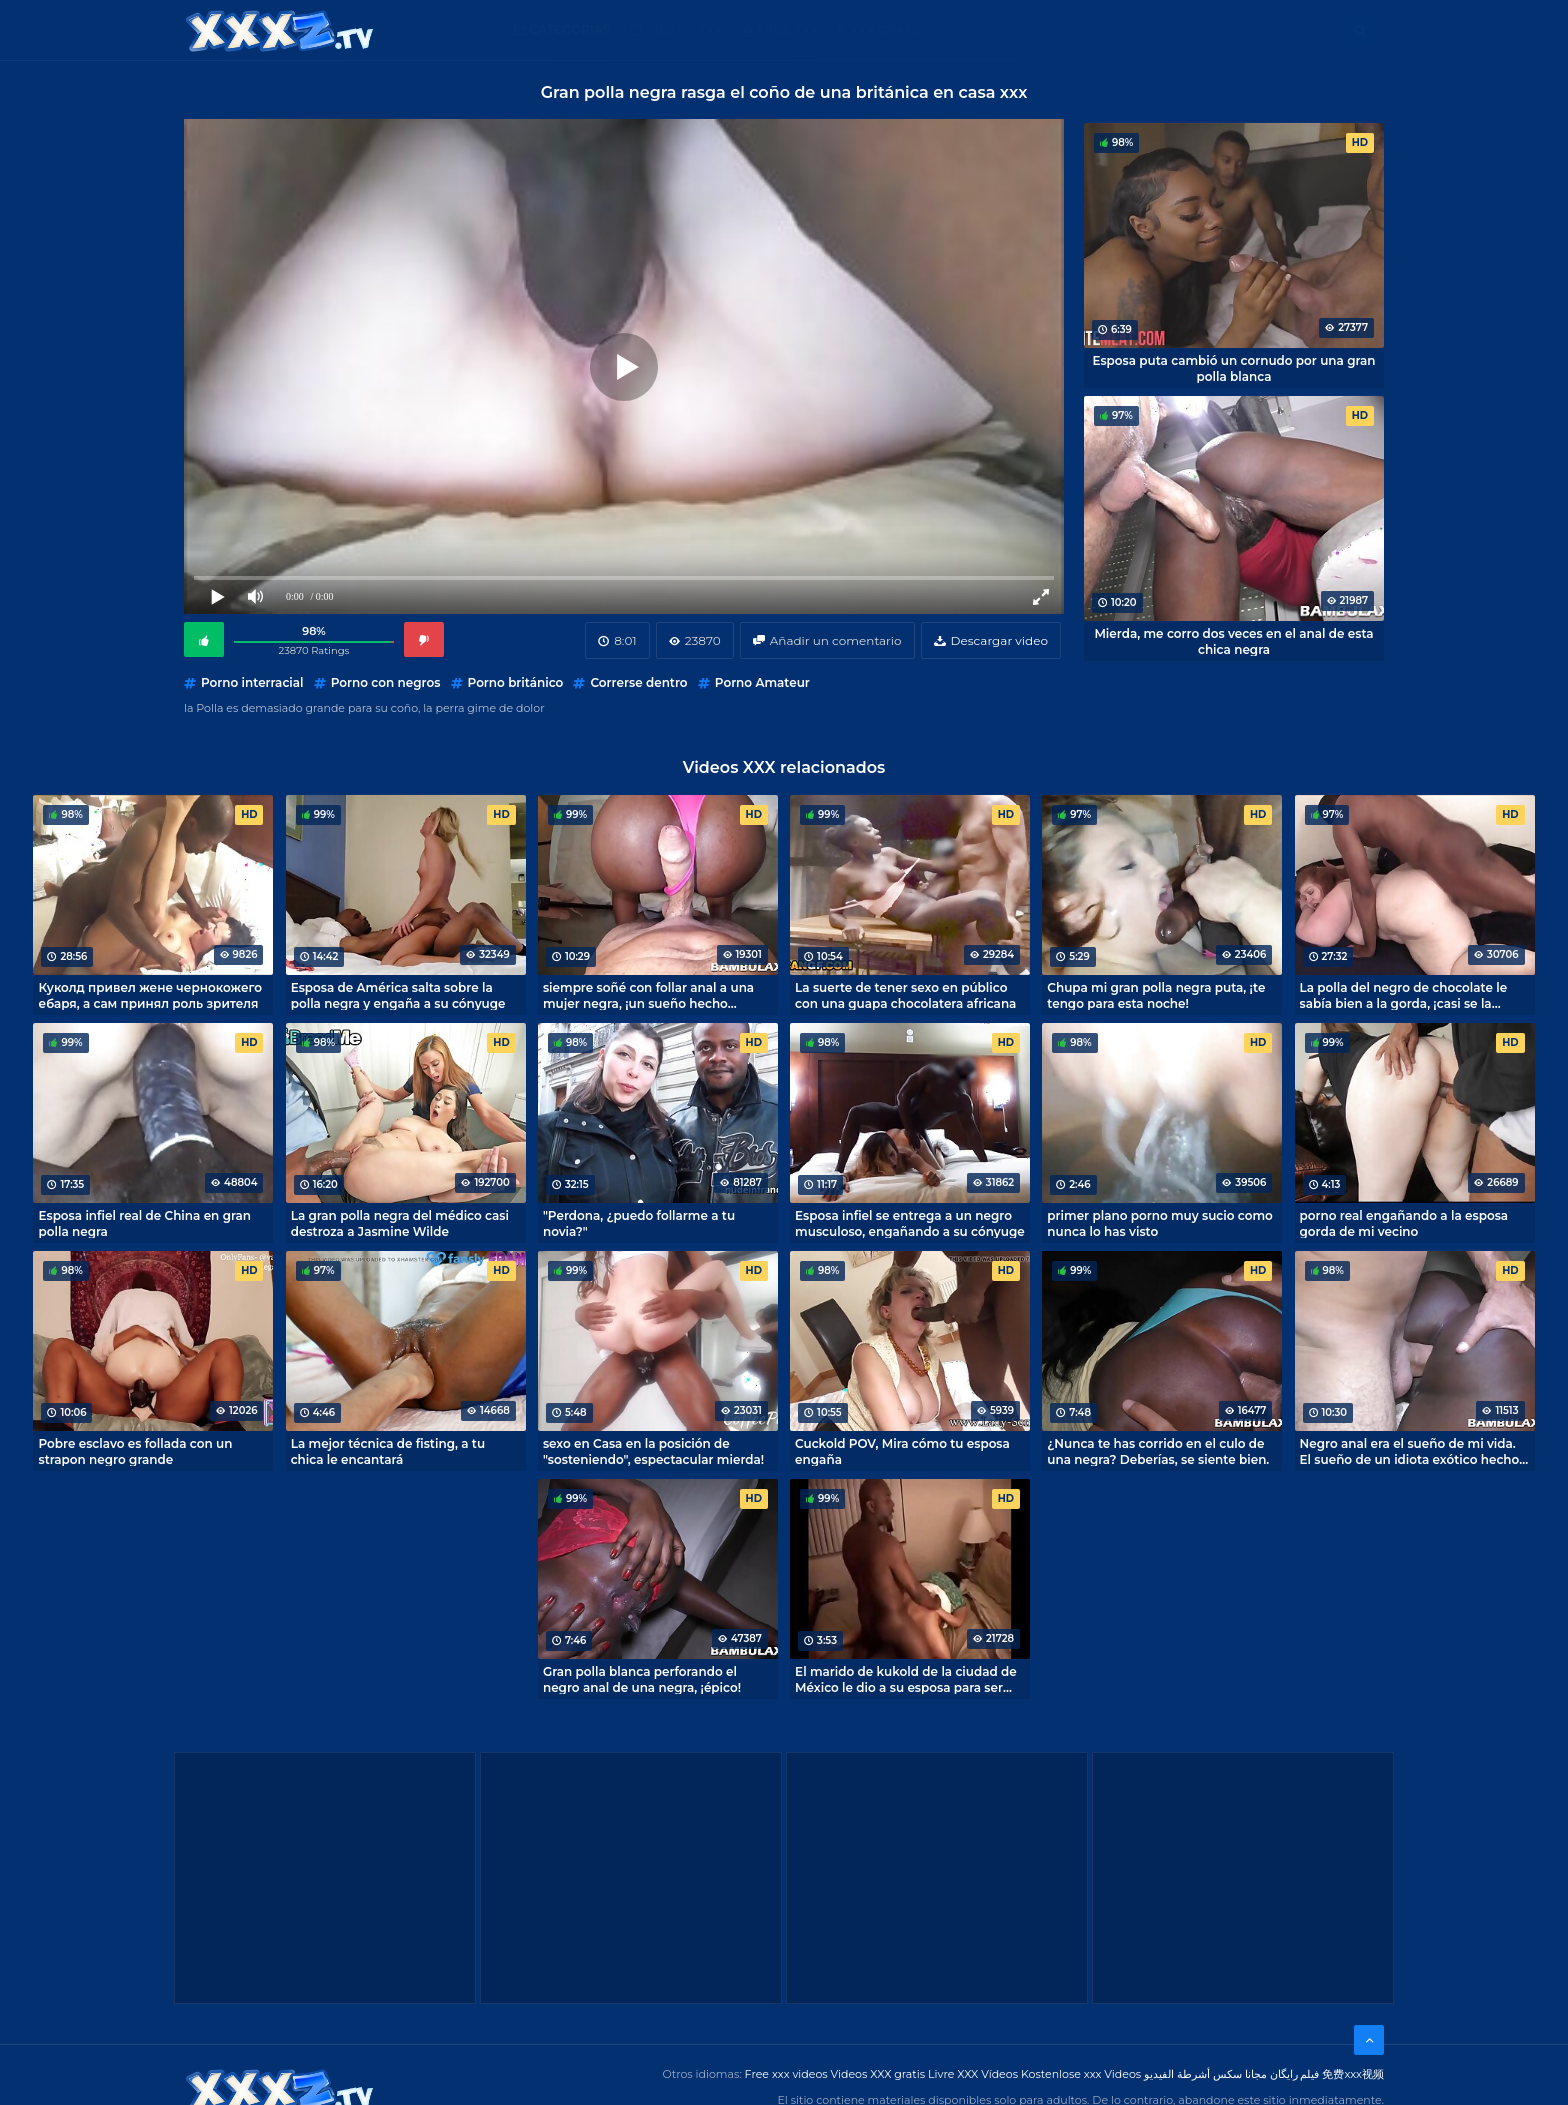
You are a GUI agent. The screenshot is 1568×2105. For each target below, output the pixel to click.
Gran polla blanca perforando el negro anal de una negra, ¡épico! (642, 1679)
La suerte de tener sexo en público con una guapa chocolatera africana (905, 995)
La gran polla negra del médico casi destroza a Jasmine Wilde (400, 1223)
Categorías (570, 29)
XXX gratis (886, 29)
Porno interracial (252, 682)
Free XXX (788, 29)
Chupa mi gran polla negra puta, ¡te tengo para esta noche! (1156, 995)
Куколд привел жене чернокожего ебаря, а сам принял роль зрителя (150, 995)
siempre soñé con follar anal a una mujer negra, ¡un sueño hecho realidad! (648, 995)
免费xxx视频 (1353, 2074)
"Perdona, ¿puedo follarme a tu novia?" (639, 1223)
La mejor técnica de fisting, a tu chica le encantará (388, 1451)
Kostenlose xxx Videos (1081, 2074)
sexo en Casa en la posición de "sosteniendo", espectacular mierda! (653, 1451)
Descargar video (999, 640)
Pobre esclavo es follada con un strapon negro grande (135, 1451)
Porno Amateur (762, 682)
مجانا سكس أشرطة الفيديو (1205, 2074)
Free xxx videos (786, 2074)
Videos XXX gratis (878, 2074)
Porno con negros (386, 682)
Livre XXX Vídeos (973, 2074)
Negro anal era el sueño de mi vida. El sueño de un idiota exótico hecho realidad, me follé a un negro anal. (1410, 1451)
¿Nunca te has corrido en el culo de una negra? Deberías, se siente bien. (1158, 1451)
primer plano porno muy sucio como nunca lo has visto (1160, 1223)
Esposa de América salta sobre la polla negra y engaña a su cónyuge (398, 995)
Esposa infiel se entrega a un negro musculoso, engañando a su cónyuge (910, 1223)
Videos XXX (685, 29)
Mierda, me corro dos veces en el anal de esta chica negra (1233, 641)
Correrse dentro (638, 682)
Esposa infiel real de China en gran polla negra (144, 1223)
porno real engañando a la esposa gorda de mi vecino (1404, 1223)
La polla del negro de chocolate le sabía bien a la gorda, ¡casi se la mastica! (1404, 995)
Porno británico (516, 682)
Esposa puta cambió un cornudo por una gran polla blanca (1233, 368)
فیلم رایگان (1295, 2074)
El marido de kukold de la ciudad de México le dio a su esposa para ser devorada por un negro (906, 1679)
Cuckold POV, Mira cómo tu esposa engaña (902, 1451)
